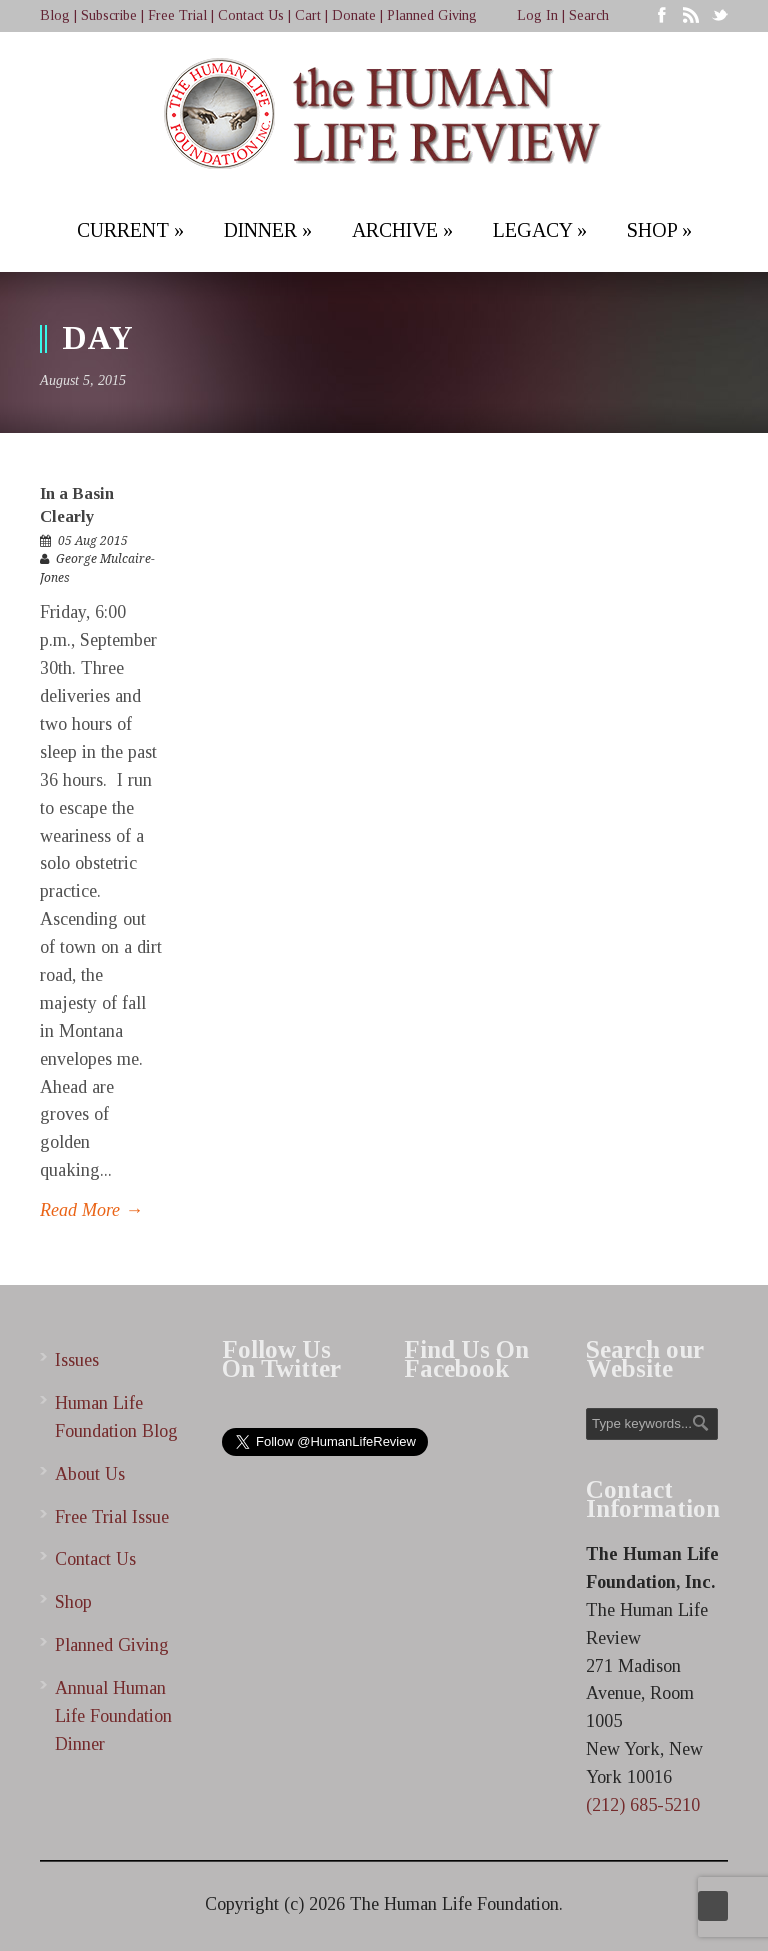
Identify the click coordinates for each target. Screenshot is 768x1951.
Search (589, 15)
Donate (354, 15)
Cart (308, 15)
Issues (77, 1360)
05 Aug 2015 (93, 541)
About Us (90, 1474)
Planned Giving (432, 15)
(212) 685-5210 (643, 1805)
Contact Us (251, 15)
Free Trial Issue (112, 1517)
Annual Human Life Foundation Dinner (113, 1716)
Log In (537, 15)
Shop (73, 1602)
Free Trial (177, 15)
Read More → (91, 1210)
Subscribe (109, 15)
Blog (55, 15)
